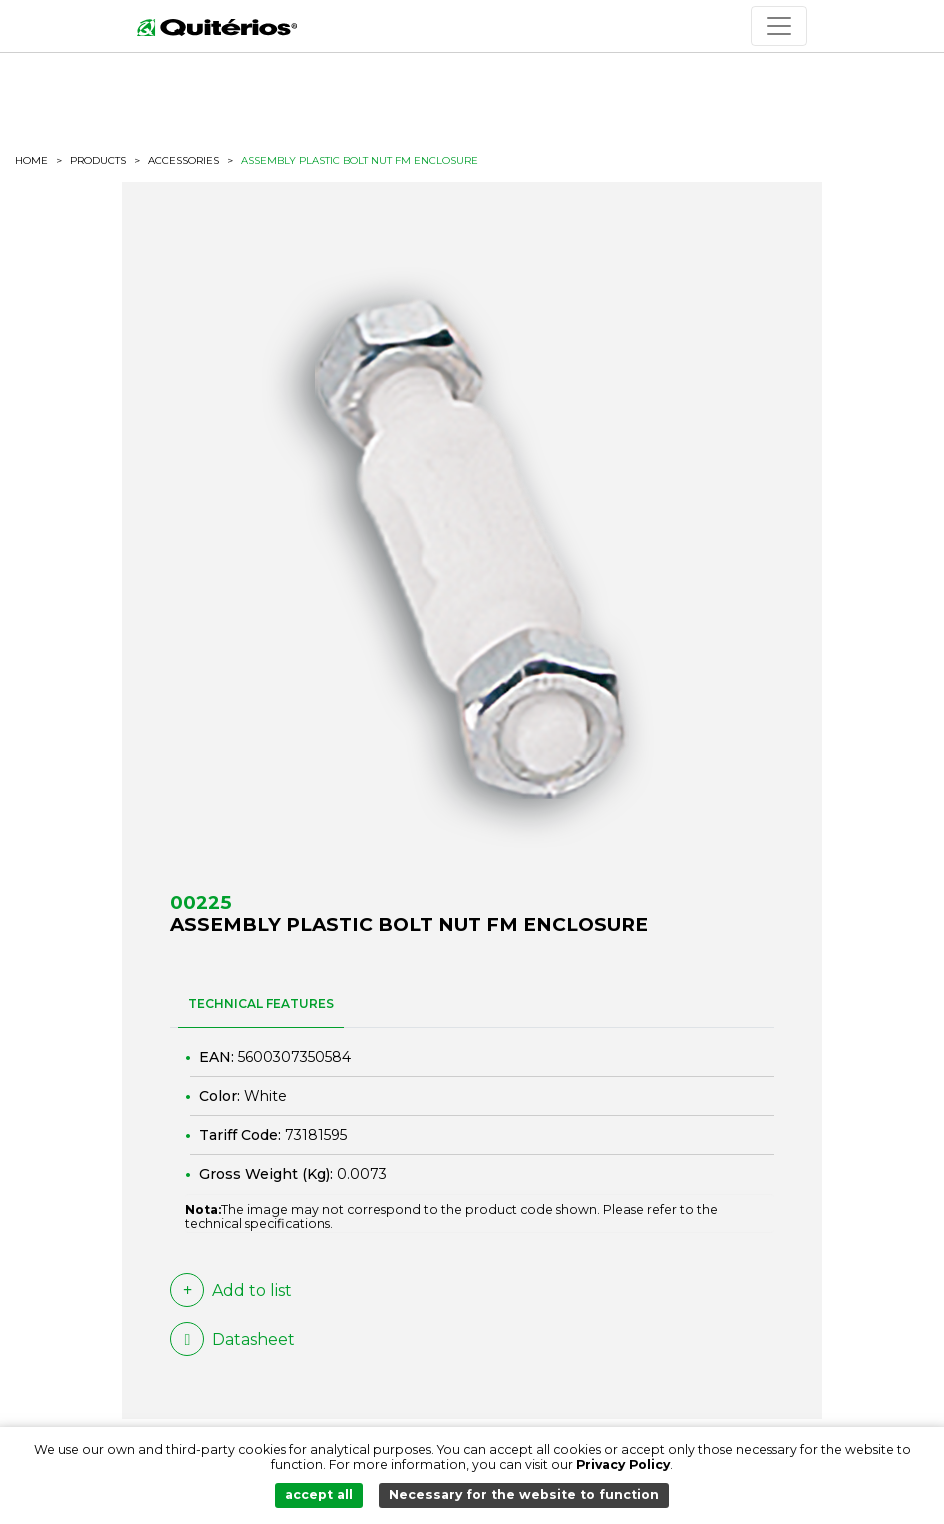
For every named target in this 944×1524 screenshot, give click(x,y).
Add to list (231, 1290)
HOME (31, 161)
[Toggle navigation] (779, 26)
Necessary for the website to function (524, 1494)
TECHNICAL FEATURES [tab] (261, 1003)
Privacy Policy (623, 1464)
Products (98, 160)
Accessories (183, 161)
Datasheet (232, 1339)
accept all (319, 1494)
